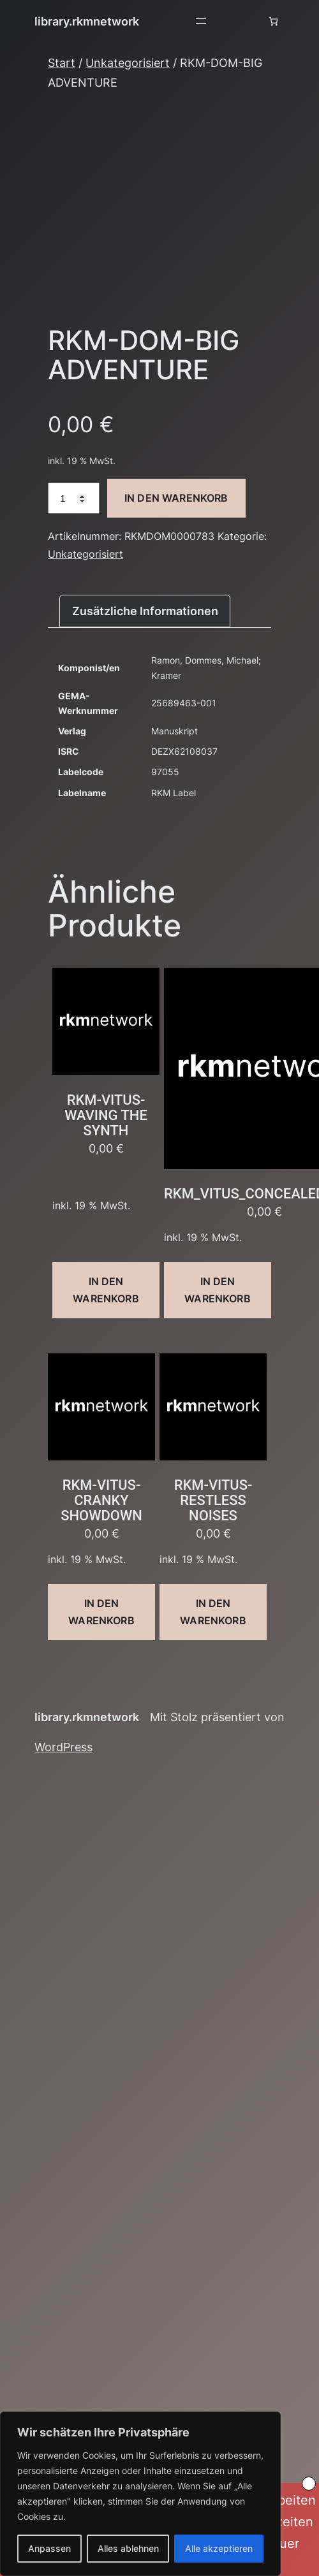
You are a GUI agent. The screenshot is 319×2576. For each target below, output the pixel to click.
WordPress (63, 1747)
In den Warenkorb (176, 497)
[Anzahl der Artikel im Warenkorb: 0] (273, 21)
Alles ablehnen (128, 2548)
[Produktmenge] (74, 498)
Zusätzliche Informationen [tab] (145, 611)
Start (61, 62)
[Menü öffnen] (201, 21)
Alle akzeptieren (219, 2548)
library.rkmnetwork (86, 21)
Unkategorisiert (127, 62)
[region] (140, 2494)
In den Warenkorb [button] (105, 1290)
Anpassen (49, 2548)
